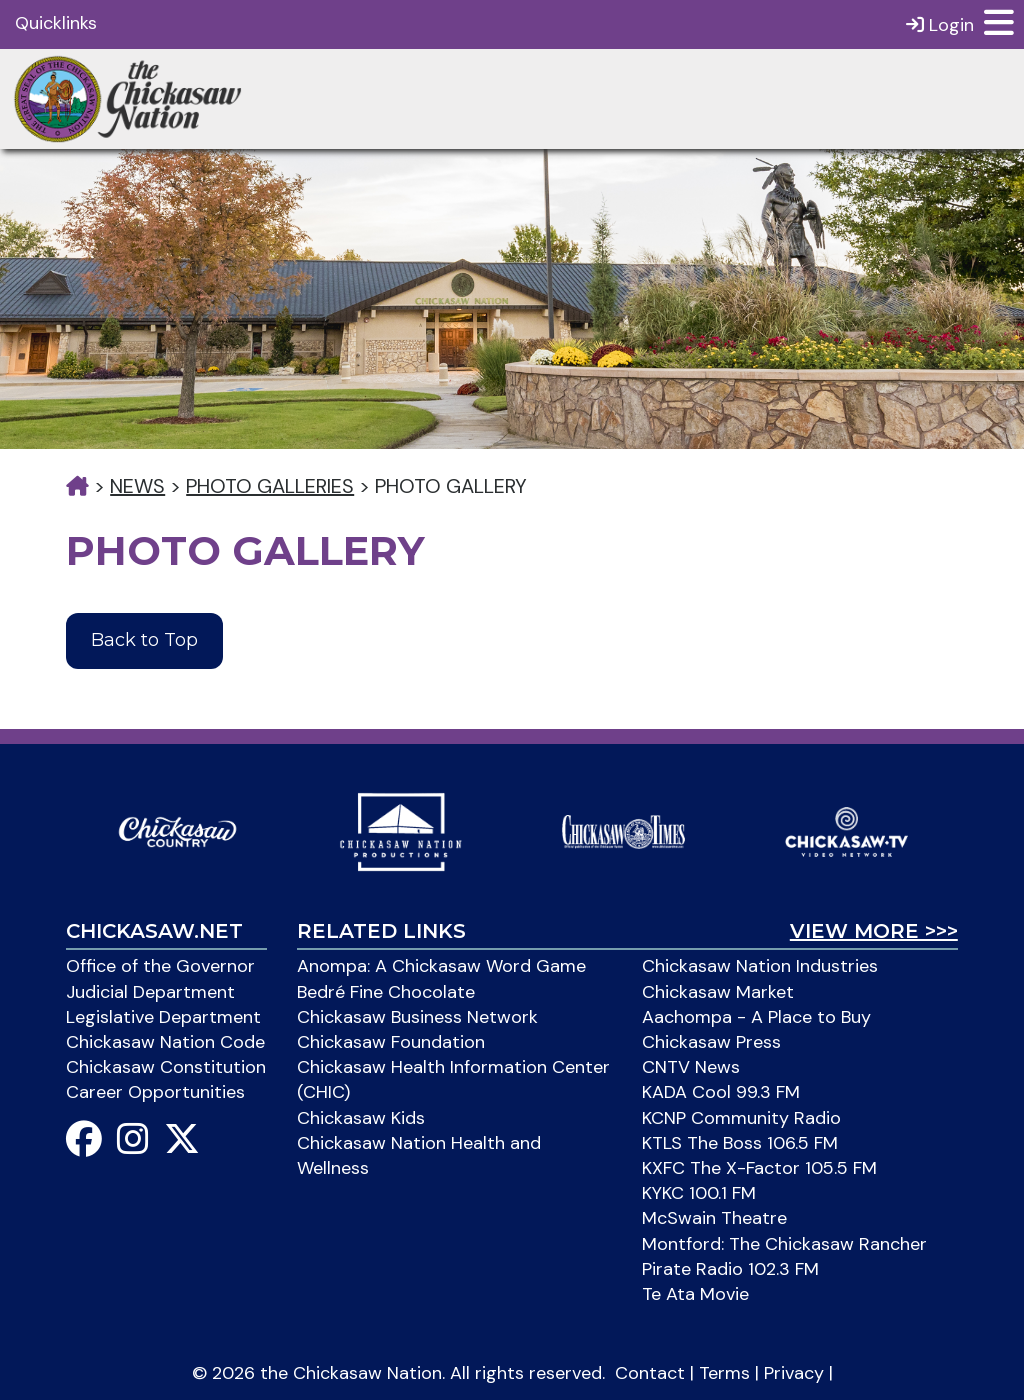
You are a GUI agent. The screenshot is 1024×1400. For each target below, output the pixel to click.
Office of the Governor (160, 966)
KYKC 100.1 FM (699, 1193)
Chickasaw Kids (361, 1118)
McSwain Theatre (714, 1218)
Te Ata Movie (695, 1294)
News (137, 486)
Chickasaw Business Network (417, 1017)
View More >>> (874, 931)
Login (940, 24)
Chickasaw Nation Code (165, 1042)
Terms (724, 1373)
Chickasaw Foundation (391, 1042)
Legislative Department (163, 1017)
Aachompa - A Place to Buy (756, 1017)
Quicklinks (56, 23)
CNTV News (691, 1067)
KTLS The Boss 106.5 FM (740, 1143)
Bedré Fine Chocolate (386, 992)
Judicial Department (150, 992)
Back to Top (144, 640)
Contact (650, 1373)
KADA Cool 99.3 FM (721, 1092)
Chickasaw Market (718, 992)
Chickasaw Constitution (166, 1067)
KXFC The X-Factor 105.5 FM (759, 1168)
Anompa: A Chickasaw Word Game (441, 966)
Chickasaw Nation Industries (760, 966)
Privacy (794, 1373)
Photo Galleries (270, 486)
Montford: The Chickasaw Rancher (784, 1244)
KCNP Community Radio (741, 1118)
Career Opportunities (155, 1092)
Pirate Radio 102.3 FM (730, 1269)
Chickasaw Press (711, 1042)
